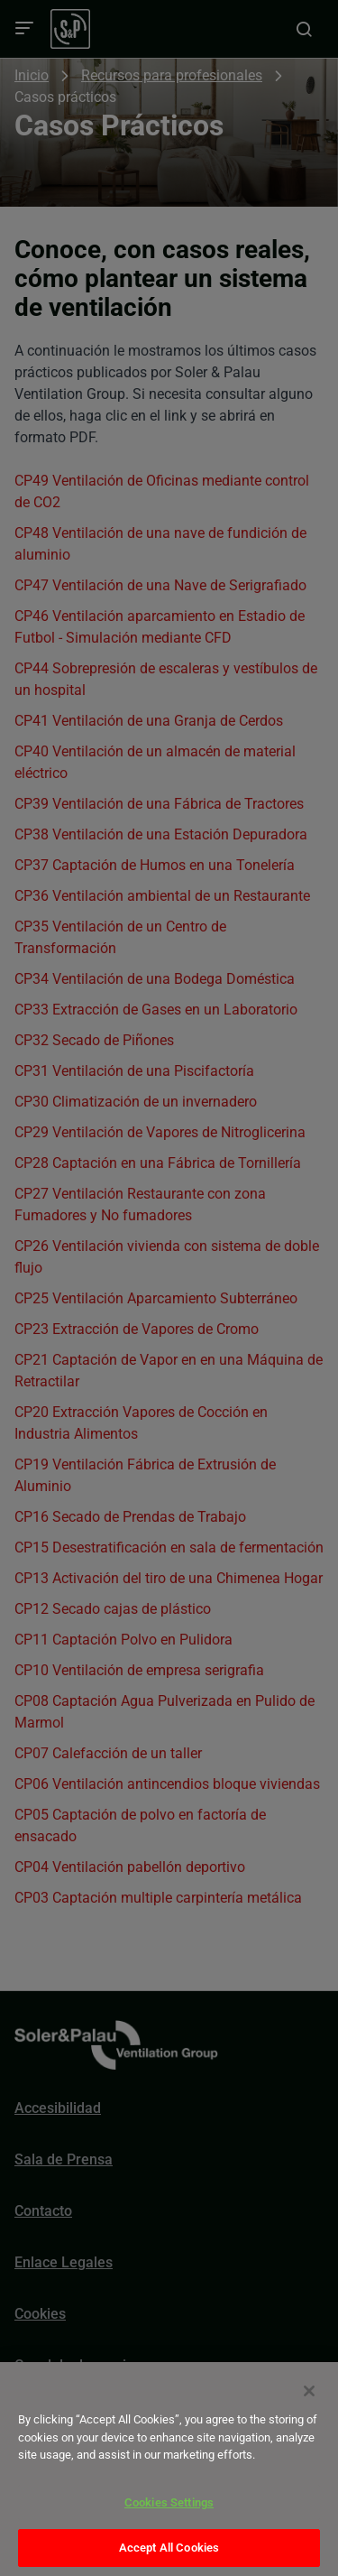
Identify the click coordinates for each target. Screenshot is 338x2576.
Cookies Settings (169, 2502)
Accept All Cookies (169, 2547)
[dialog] (169, 2469)
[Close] (309, 2391)
